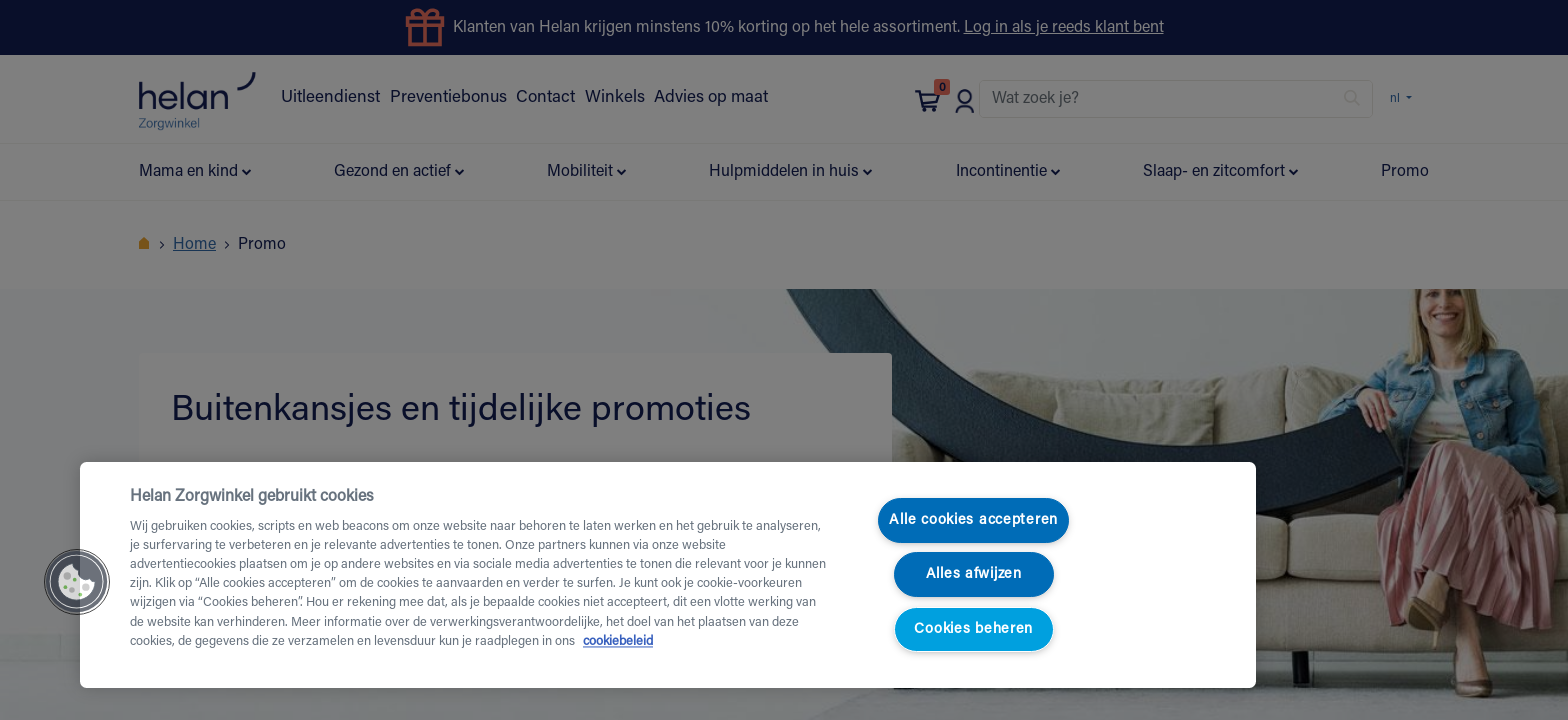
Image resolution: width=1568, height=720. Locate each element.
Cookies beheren (973, 629)
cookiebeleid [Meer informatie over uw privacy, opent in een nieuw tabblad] (618, 642)
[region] (668, 575)
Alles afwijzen (974, 574)
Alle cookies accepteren (973, 520)
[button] (77, 582)
